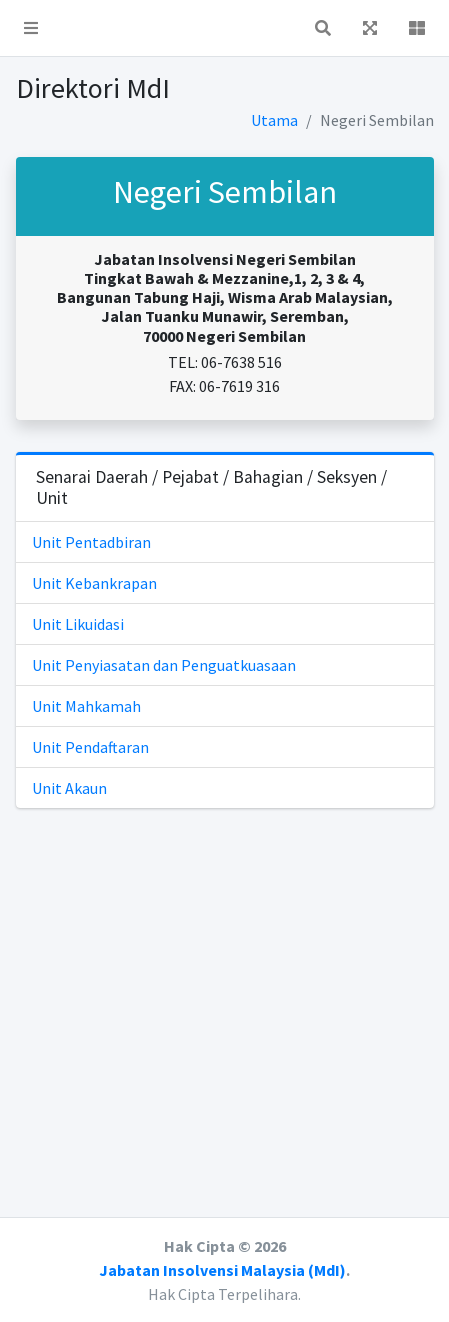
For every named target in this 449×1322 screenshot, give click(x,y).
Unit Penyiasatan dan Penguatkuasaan (164, 665)
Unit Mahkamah (86, 706)
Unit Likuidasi (78, 624)
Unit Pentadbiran (91, 542)
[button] (31, 28)
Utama (274, 120)
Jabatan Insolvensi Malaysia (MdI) (222, 1270)
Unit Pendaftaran (90, 747)
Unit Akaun (69, 788)
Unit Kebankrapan (94, 583)
